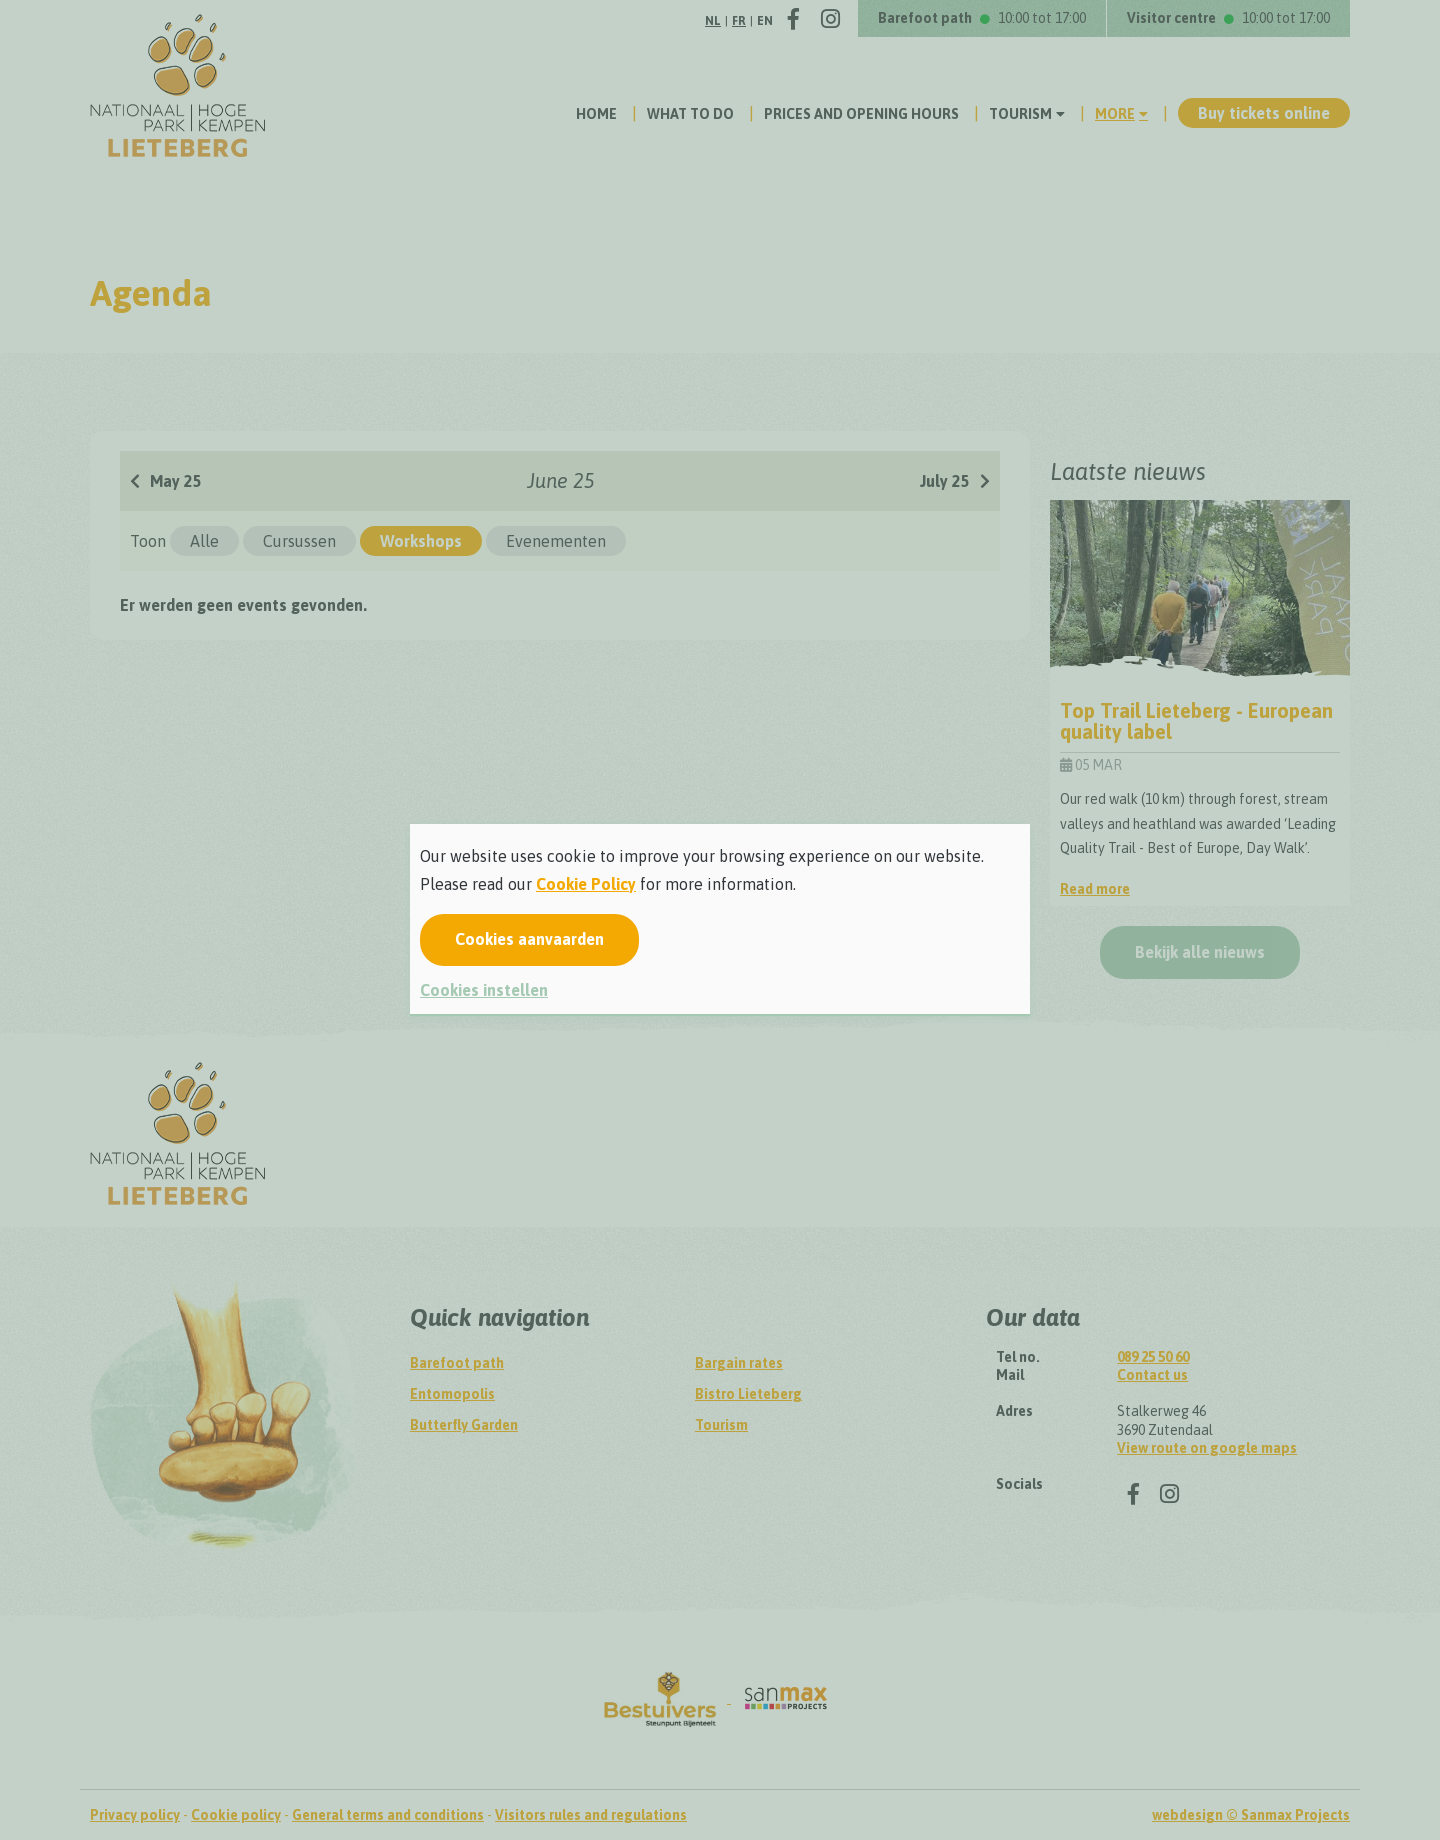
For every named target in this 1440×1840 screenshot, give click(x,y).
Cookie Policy (586, 884)
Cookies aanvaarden (529, 939)
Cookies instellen (484, 990)
